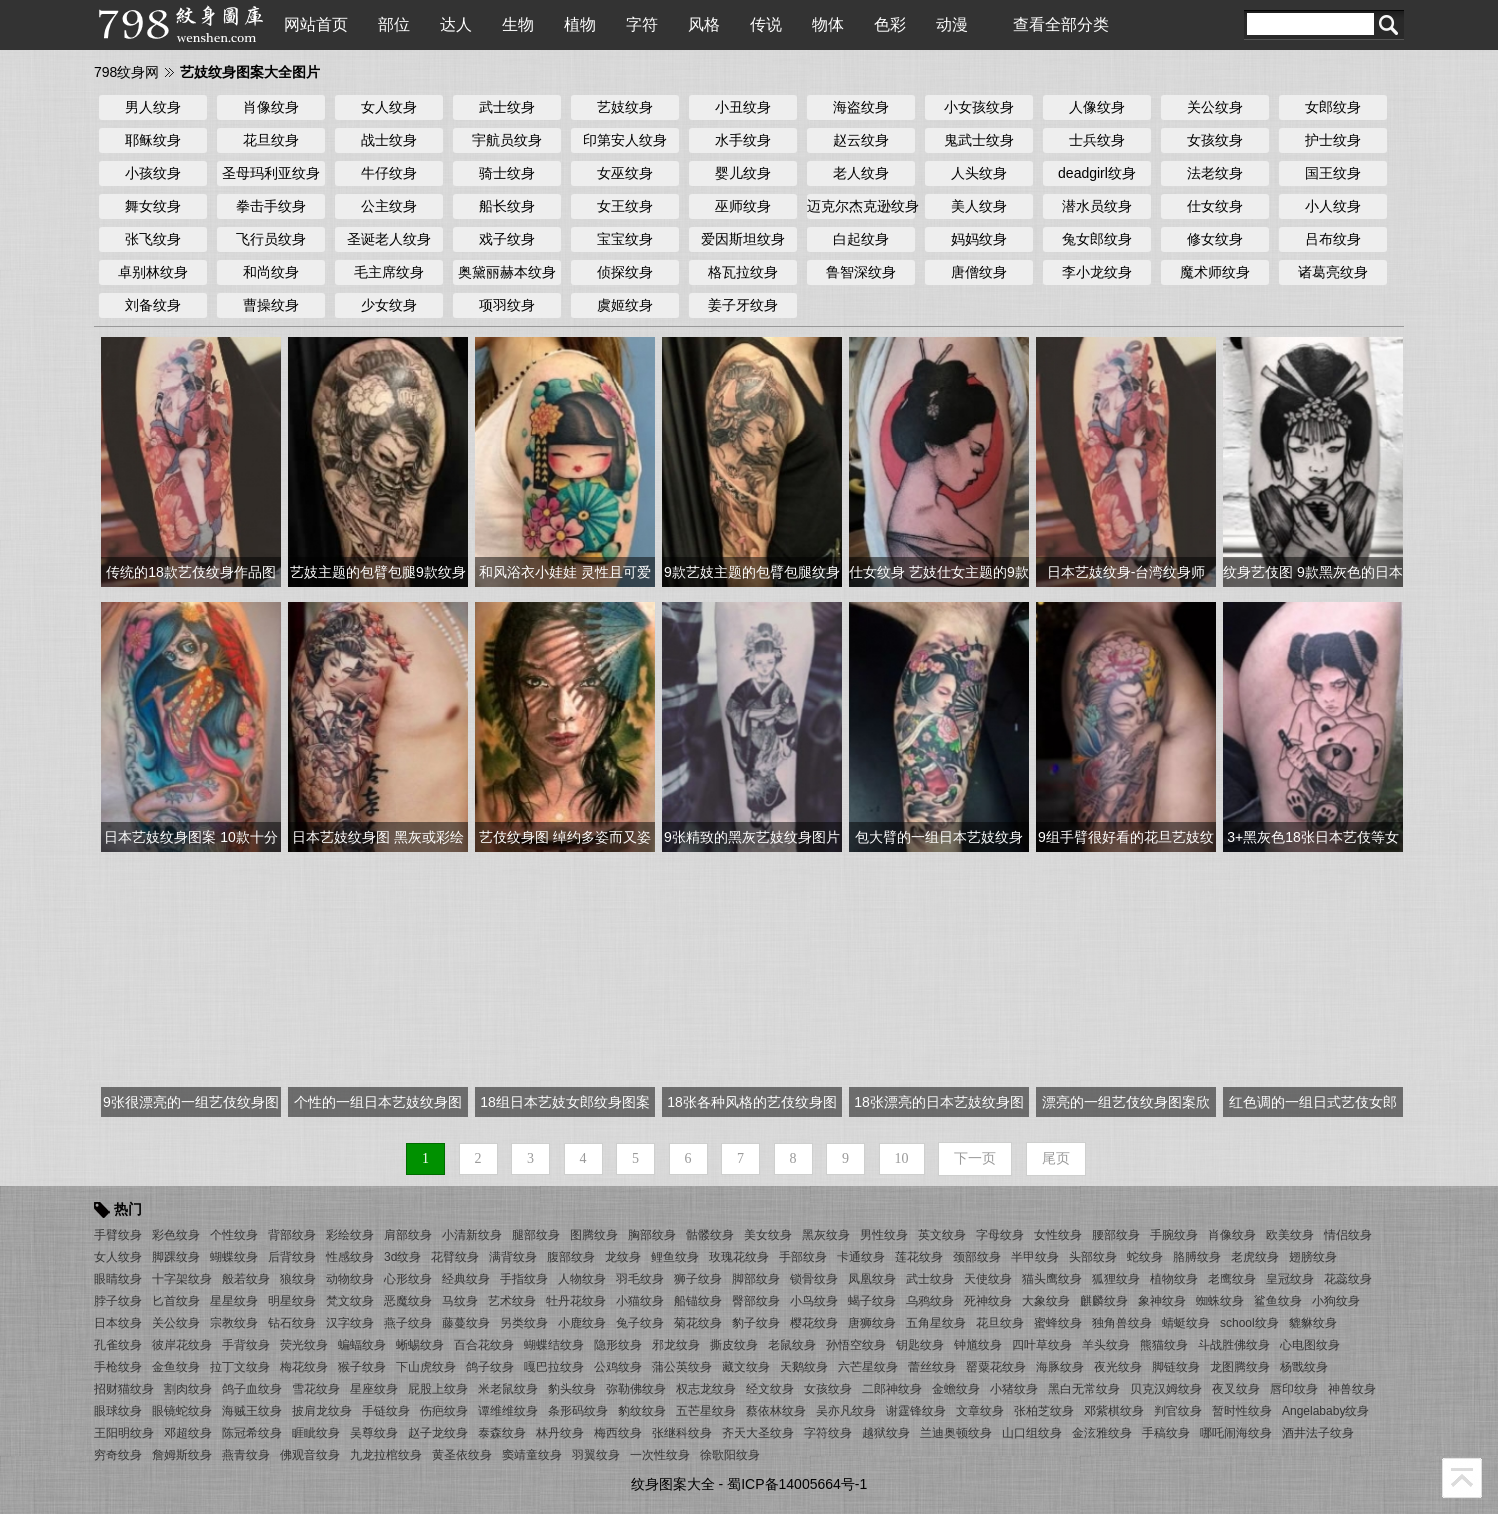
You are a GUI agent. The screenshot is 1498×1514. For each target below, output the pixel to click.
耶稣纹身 (153, 140)
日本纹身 (118, 1323)
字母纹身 (1000, 1235)
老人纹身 (861, 173)
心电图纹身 (1310, 1345)
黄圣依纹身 (462, 1455)
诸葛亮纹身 (1333, 272)
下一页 (975, 1158)
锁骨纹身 (814, 1279)
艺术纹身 (512, 1301)
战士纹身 (389, 140)
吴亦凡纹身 (846, 1411)
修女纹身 (1215, 239)
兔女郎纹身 (1097, 239)
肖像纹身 (271, 107)
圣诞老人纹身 (389, 239)
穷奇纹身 (118, 1455)
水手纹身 (743, 140)
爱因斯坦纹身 (743, 239)
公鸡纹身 (618, 1367)
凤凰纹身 (872, 1279)
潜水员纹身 (1097, 206)
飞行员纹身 (271, 239)
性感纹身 (350, 1257)
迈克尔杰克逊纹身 (861, 206)
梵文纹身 (350, 1301)
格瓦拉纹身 (743, 272)
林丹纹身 (560, 1433)
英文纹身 (942, 1235)
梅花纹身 (304, 1367)
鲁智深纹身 (861, 272)
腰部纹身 (1116, 1235)
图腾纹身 (594, 1235)
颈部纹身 (977, 1257)
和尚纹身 (271, 272)
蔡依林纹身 (776, 1411)
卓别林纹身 (153, 272)
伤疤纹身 (444, 1411)
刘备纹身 (153, 305)
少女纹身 (389, 305)
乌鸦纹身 (930, 1301)
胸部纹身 (652, 1235)
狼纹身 (298, 1279)
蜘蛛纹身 (1220, 1301)
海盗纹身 (861, 107)
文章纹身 (980, 1411)
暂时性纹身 (1242, 1411)
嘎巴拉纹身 (554, 1367)
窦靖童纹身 (532, 1455)
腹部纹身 (571, 1257)
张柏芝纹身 (1044, 1411)
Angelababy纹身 (1325, 1411)
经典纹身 (466, 1279)
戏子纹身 (507, 239)
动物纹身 (350, 1279)
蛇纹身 (1145, 1257)
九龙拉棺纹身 (386, 1455)
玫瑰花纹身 (739, 1257)
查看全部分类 (1061, 24)
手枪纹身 (118, 1367)
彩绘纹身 (350, 1235)
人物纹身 (582, 1279)
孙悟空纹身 (856, 1345)
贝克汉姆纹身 (1166, 1389)
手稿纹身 (1166, 1433)
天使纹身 (988, 1279)
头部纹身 (1093, 1257)
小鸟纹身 (814, 1301)
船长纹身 (507, 206)
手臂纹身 (118, 1235)
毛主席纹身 (389, 272)
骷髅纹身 (710, 1235)
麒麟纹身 (1104, 1301)
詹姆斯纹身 (182, 1455)
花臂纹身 (455, 1257)
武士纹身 (507, 107)
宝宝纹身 (625, 239)
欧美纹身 (1290, 1235)
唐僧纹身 (979, 272)
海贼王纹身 (252, 1411)
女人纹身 (389, 107)
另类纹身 (524, 1323)
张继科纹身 (682, 1433)
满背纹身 (513, 1257)
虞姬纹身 (625, 305)
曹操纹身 (271, 305)
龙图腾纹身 (1240, 1367)
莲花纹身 (919, 1257)
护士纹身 (1333, 140)
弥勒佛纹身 (636, 1389)
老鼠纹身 (792, 1345)
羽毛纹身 (640, 1279)
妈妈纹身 (979, 239)
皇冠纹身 (1290, 1279)
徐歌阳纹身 (730, 1455)
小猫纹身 (640, 1301)
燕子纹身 (408, 1323)
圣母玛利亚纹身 (271, 173)
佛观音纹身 (310, 1455)
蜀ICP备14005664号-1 (797, 1484)
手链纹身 (386, 1411)
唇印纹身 (1294, 1389)
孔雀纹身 (118, 1345)
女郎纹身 (1333, 107)
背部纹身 (292, 1235)
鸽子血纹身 (252, 1389)
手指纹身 (524, 1279)
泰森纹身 (502, 1433)
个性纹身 (234, 1235)
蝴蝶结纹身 (554, 1345)
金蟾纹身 (956, 1389)
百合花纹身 (484, 1345)
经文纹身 (770, 1389)
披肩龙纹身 (322, 1411)
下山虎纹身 (426, 1367)
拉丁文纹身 (240, 1367)
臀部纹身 (756, 1301)
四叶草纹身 (1042, 1345)
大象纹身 (1046, 1301)
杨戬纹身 (1304, 1367)
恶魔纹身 (408, 1301)
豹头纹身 (572, 1389)
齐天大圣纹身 (758, 1433)
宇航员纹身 (507, 140)
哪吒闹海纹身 (1236, 1433)
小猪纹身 (1014, 1389)
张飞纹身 (153, 239)
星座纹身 (374, 1389)
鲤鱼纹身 (675, 1257)
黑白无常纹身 (1084, 1389)
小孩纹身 (153, 173)
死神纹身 (988, 1301)
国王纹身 (1333, 173)
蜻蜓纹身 (1186, 1323)
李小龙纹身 (1097, 272)
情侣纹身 (1348, 1235)
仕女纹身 (1215, 206)
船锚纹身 (698, 1301)
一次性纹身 (660, 1455)
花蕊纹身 (1348, 1279)
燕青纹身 (246, 1455)
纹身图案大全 (673, 1484)
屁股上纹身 (438, 1389)
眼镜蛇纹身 (182, 1411)
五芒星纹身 (706, 1411)
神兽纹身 (1352, 1389)
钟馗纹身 (978, 1345)
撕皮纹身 (734, 1345)
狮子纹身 (698, 1279)
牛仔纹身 (389, 173)
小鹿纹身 (582, 1323)
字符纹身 (828, 1433)
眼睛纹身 (118, 1279)
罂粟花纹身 (996, 1367)
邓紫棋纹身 (1114, 1411)
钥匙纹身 (920, 1345)
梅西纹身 (618, 1433)
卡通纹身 (861, 1257)
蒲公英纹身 (682, 1367)
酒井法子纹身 (1318, 1433)
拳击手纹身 (271, 206)
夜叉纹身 (1236, 1389)
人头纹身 (979, 173)
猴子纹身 (362, 1367)
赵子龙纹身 (438, 1433)
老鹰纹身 (1232, 1279)
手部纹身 (803, 1257)
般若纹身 (246, 1279)
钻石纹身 (292, 1323)
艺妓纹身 (625, 107)
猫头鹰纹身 (1052, 1279)
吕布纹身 (1333, 239)
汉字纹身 (350, 1323)
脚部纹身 (756, 1279)
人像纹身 (1097, 107)
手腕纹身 (1174, 1235)
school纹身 (1249, 1323)
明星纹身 (292, 1301)
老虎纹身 (1255, 1257)
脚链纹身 (1176, 1367)
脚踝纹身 (176, 1257)
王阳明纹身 (124, 1433)
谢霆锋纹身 (916, 1411)
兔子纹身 (640, 1323)
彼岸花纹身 (182, 1345)
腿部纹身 (536, 1235)
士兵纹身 (1097, 140)
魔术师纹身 (1215, 272)
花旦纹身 (271, 140)
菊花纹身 (698, 1323)
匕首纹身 (176, 1301)
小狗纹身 (1336, 1301)
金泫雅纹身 (1102, 1433)
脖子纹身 (118, 1301)
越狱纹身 (886, 1433)
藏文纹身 (746, 1367)
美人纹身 (979, 206)
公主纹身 (389, 206)
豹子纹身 (756, 1323)
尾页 (1056, 1158)
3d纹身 (402, 1257)
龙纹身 (623, 1257)
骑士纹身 (507, 173)
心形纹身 (408, 1279)
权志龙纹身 (706, 1389)
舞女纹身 (153, 206)
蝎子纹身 (872, 1301)
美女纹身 (768, 1235)
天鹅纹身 (804, 1367)
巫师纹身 (743, 206)
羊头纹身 (1106, 1345)
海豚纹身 (1060, 1367)
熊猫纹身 (1164, 1345)
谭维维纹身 (508, 1411)
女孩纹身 (1215, 140)
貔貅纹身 (1313, 1323)
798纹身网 (126, 72)
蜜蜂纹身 (1058, 1323)
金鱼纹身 (176, 1367)
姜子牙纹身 (743, 305)
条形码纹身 (578, 1411)
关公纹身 (1215, 107)
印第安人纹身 (625, 140)
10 (902, 1158)
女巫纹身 (625, 173)
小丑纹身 (743, 107)
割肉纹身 (188, 1389)
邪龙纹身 (676, 1345)
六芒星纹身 (868, 1367)
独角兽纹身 (1122, 1323)
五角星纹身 (936, 1323)
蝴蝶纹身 (234, 1257)
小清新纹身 (472, 1235)
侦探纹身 (625, 272)
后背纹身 (292, 1257)
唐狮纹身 (872, 1323)
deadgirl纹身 (1097, 173)
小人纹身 (1333, 206)
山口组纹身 (1032, 1433)
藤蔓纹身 (466, 1323)
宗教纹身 (234, 1323)
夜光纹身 (1118, 1367)
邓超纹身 (188, 1433)
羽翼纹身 (596, 1455)
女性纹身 (1058, 1235)
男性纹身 (884, 1235)
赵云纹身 (861, 140)
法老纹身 (1215, 173)
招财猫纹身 (124, 1389)
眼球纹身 (118, 1411)
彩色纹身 (176, 1235)
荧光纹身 (304, 1345)
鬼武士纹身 (979, 140)
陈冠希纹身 (252, 1433)
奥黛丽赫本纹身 (507, 272)
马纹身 (460, 1301)
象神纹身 (1162, 1301)
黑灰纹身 (826, 1235)
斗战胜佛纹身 (1234, 1345)
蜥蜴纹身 (420, 1345)
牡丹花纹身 (576, 1301)
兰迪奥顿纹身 (956, 1433)
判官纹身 (1178, 1411)
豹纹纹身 (642, 1411)
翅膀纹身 (1313, 1257)
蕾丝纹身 (932, 1367)
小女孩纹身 (979, 107)
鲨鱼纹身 (1278, 1301)
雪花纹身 (316, 1389)
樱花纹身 (814, 1323)
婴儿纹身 (743, 173)
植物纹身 (1174, 1279)
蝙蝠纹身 (362, 1345)
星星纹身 (234, 1301)
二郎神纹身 (892, 1389)
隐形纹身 (618, 1345)
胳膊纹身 (1197, 1257)
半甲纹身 (1035, 1257)
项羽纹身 (507, 305)
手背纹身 (246, 1345)
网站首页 (316, 24)
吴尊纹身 (374, 1433)
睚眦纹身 (316, 1433)
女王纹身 (625, 206)
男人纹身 (153, 107)
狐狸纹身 (1116, 1279)
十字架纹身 (182, 1279)
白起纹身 (861, 239)
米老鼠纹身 (508, 1389)
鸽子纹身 (490, 1367)
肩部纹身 (408, 1235)
